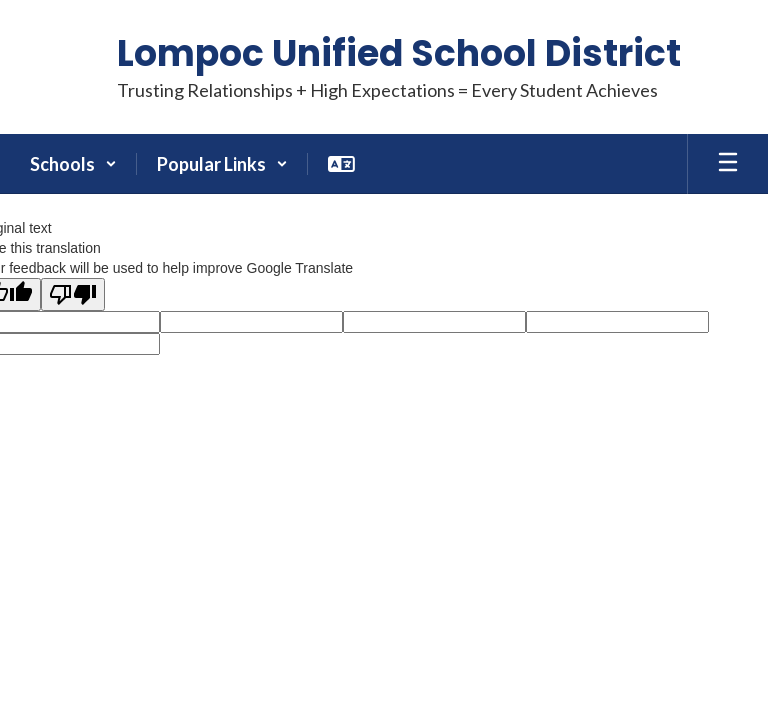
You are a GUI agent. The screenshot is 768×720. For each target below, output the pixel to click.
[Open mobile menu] (728, 164)
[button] (73, 164)
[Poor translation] (73, 294)
